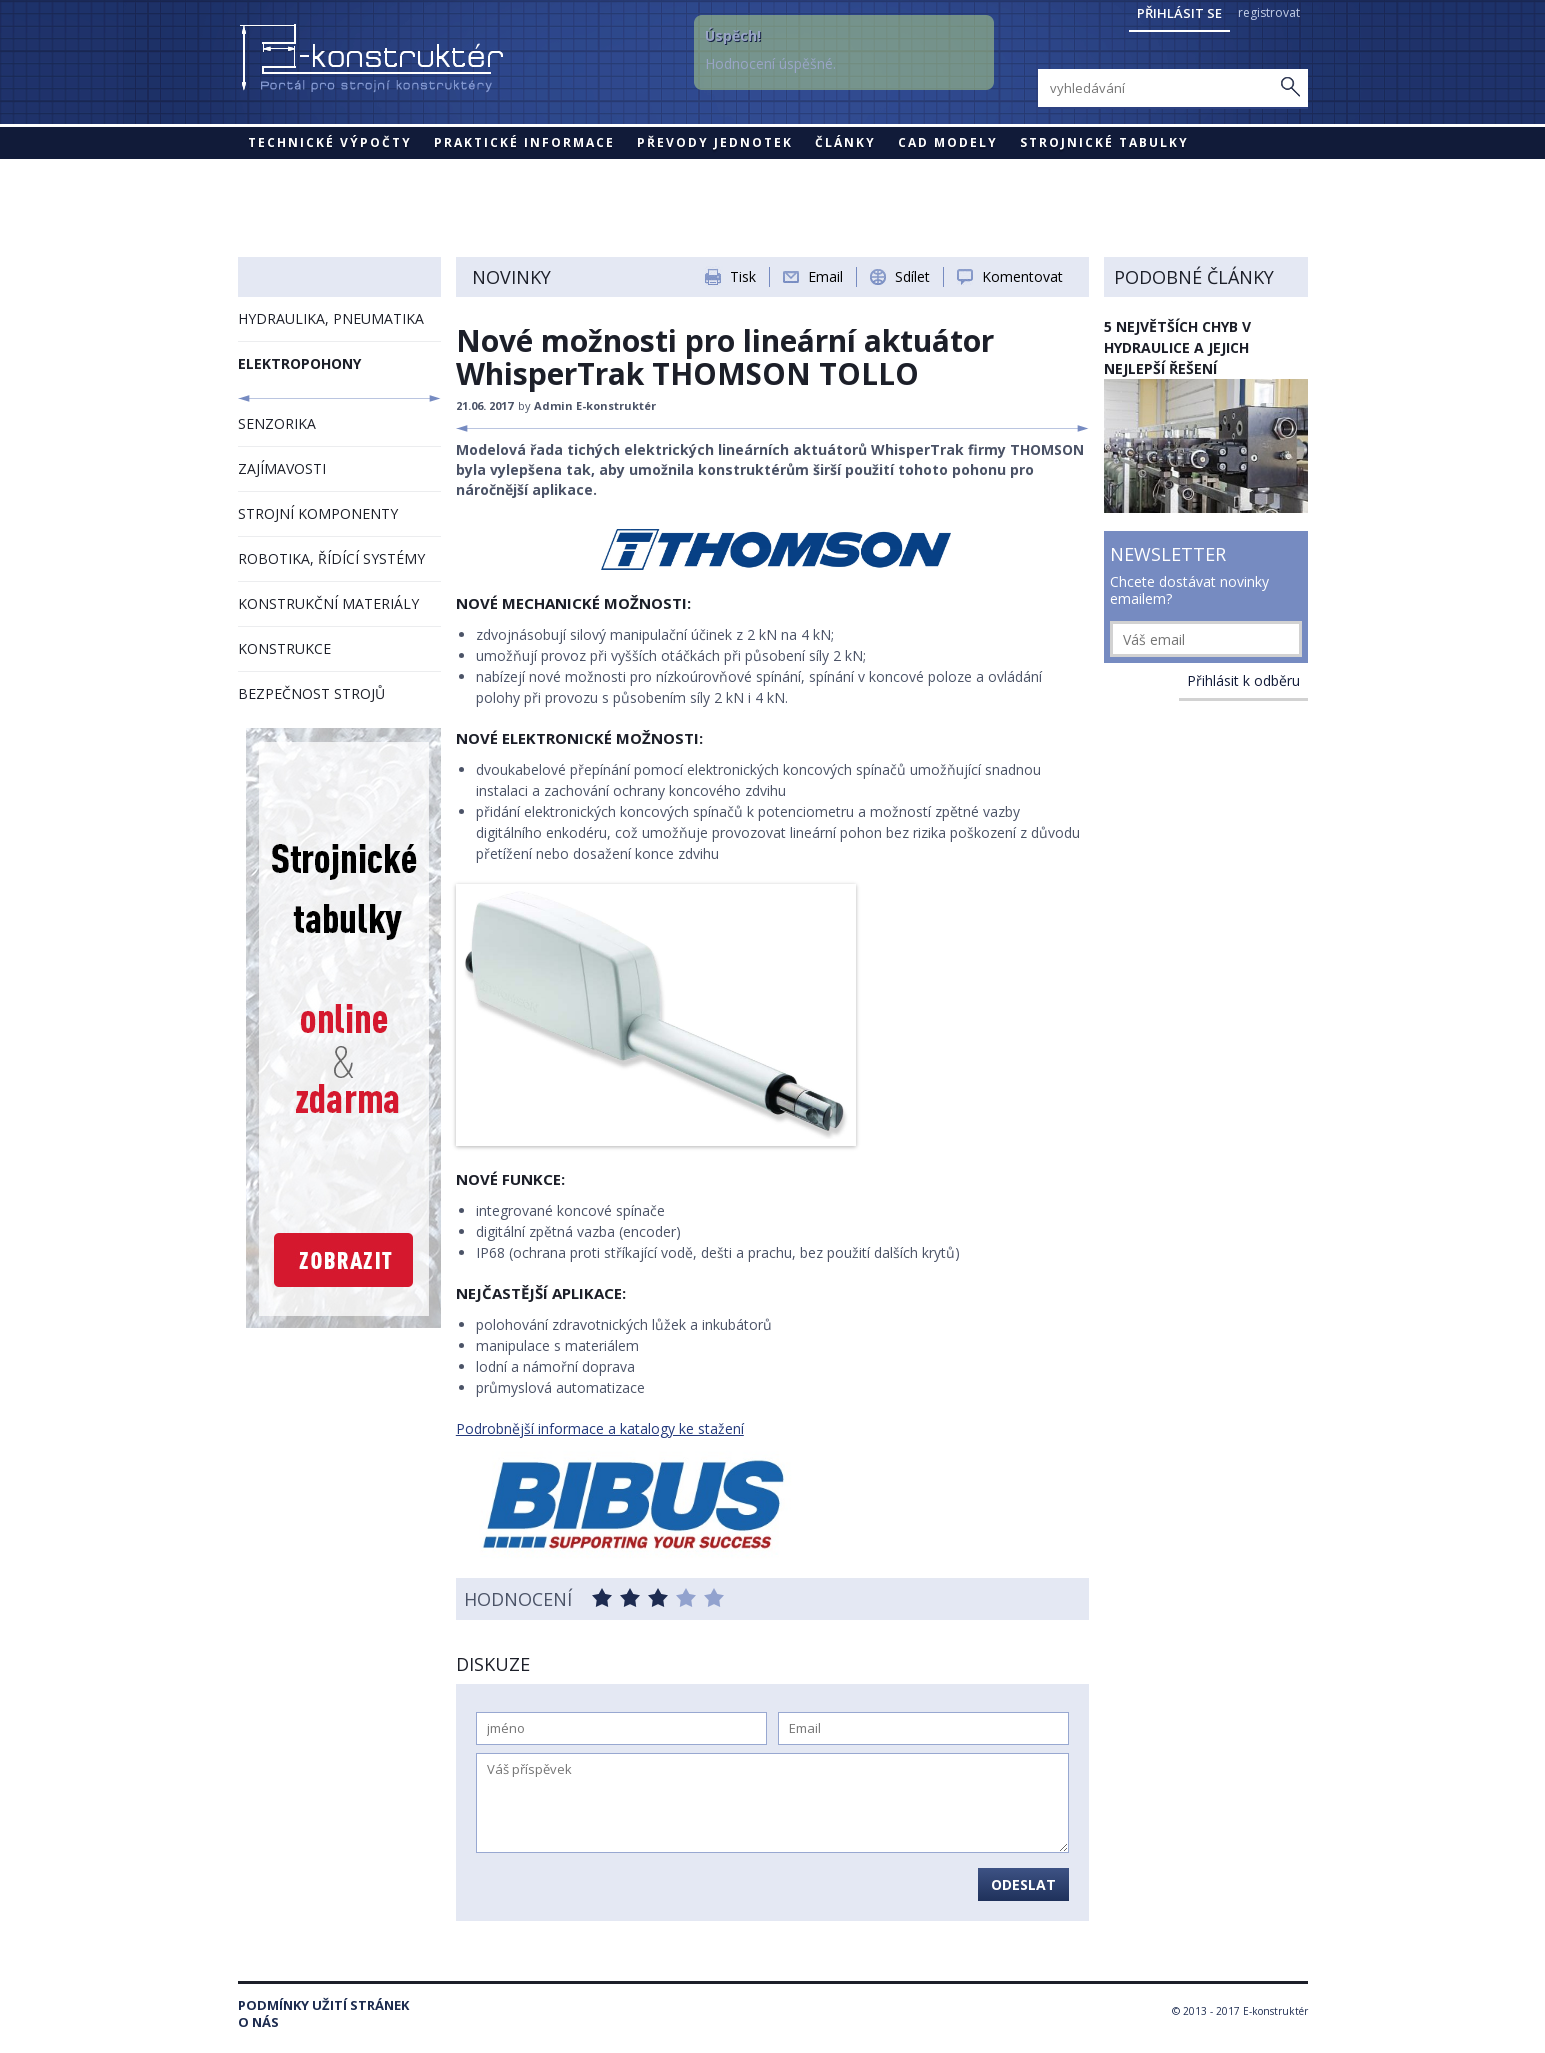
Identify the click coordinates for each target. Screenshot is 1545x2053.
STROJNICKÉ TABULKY (1104, 142)
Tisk (743, 276)
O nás (258, 2022)
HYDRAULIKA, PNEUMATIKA (331, 318)
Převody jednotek (715, 142)
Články (845, 142)
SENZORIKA (277, 423)
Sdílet (912, 276)
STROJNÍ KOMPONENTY (318, 513)
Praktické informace (524, 142)
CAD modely (948, 142)
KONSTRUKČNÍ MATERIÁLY (328, 603)
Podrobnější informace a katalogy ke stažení (600, 1428)
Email (825, 276)
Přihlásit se (1179, 13)
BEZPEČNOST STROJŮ (311, 693)
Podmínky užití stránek (323, 2005)
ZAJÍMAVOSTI (282, 468)
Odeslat (1023, 1884)
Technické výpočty (330, 142)
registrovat (1269, 12)
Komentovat (1022, 276)
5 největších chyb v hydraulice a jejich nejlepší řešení (1177, 347)
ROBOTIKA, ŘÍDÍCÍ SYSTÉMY (331, 558)
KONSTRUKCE (284, 648)
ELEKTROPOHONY (299, 363)
